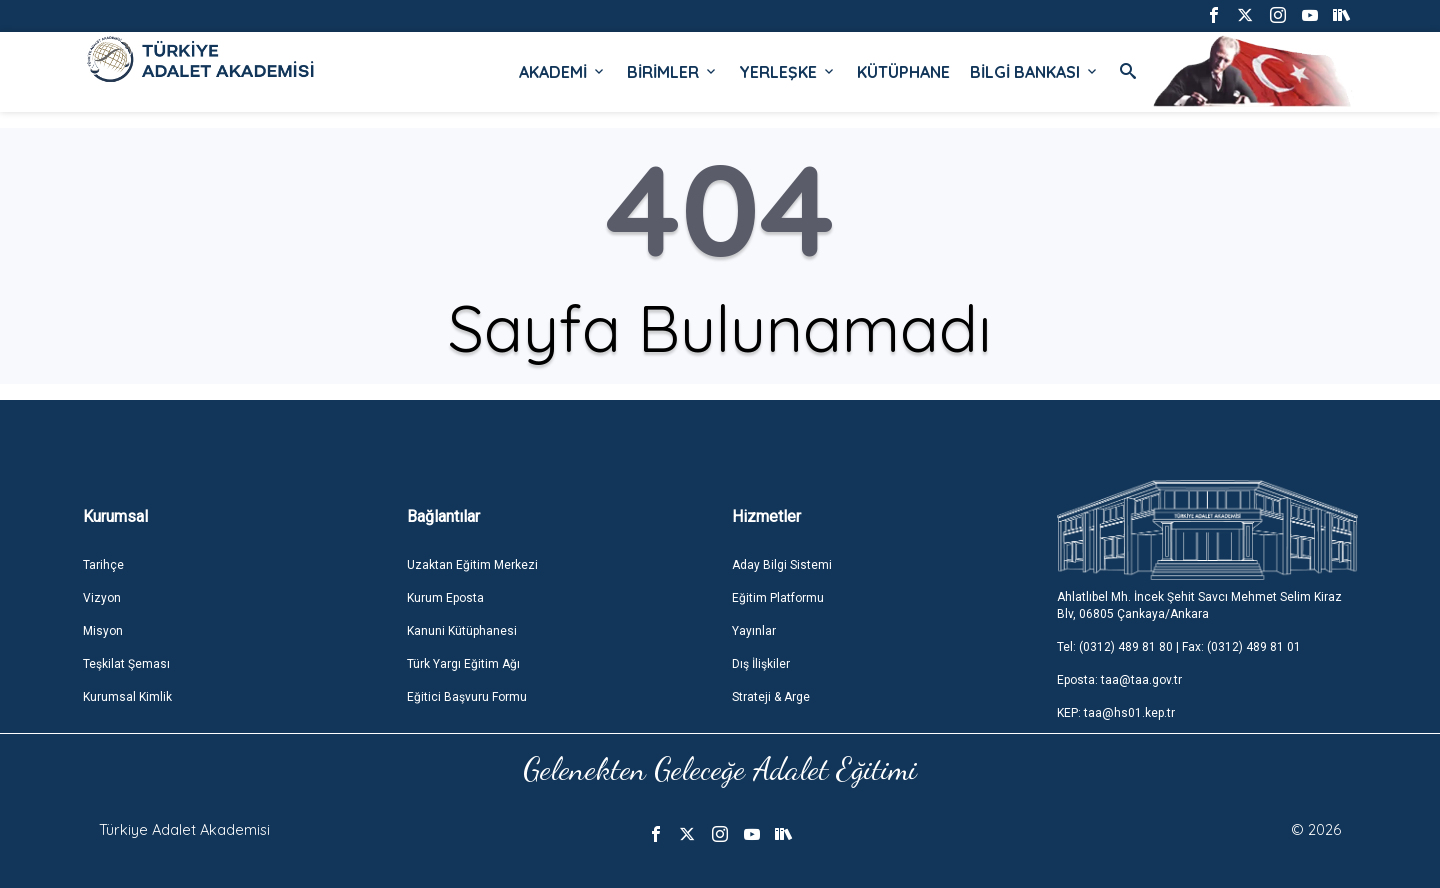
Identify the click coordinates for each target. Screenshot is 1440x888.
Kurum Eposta (445, 598)
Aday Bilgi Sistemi (782, 565)
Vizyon (102, 598)
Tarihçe (103, 565)
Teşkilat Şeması (126, 664)
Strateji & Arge (771, 697)
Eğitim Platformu (778, 598)
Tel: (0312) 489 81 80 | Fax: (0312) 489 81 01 (1179, 647)
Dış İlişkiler (761, 664)
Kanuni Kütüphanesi (462, 631)
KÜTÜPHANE (903, 72)
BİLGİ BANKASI (1035, 72)
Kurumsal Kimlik (127, 697)
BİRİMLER (673, 72)
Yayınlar (754, 631)
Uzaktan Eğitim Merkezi (472, 565)
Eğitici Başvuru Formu (467, 697)
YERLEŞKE (788, 72)
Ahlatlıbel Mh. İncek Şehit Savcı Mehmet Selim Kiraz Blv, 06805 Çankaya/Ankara (1199, 605)
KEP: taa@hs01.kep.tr (1116, 713)
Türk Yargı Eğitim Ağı (463, 664)
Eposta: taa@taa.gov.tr (1119, 680)
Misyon (103, 631)
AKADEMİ (563, 72)
